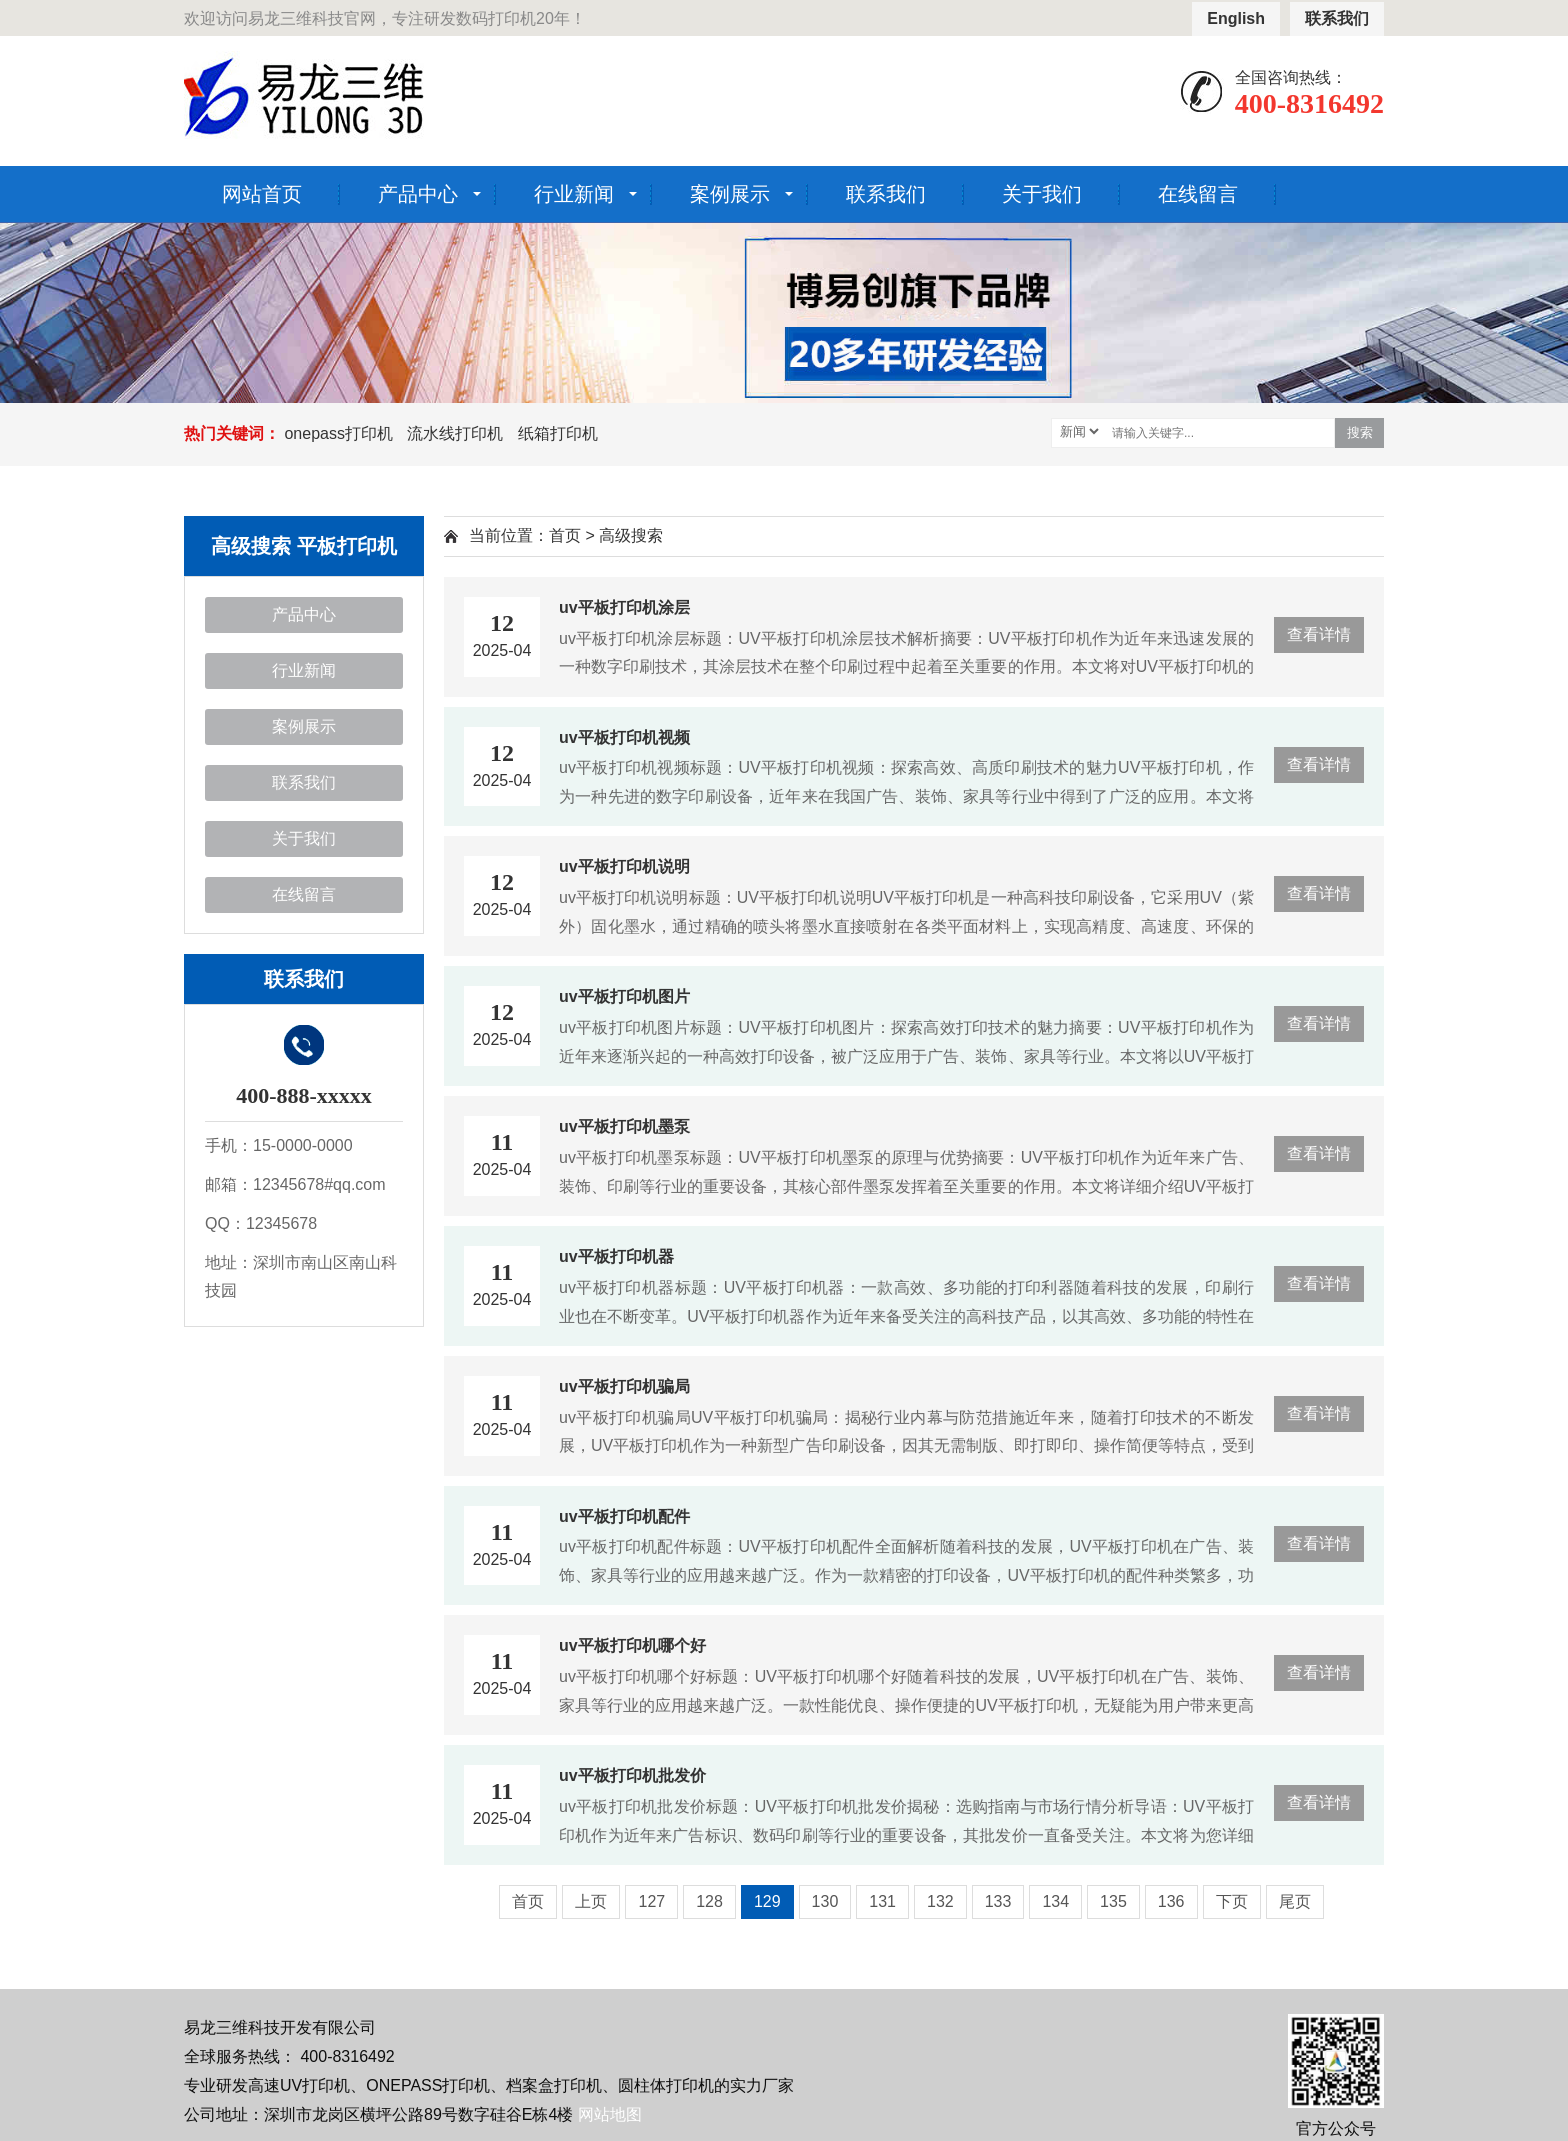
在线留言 (1198, 194)
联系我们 (1337, 18)
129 (767, 1901)
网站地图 (610, 2114)
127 (651, 1901)
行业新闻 (574, 194)
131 (882, 1901)
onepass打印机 (338, 433)
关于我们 (1042, 194)
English (1236, 18)
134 (1055, 1901)
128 (709, 1901)
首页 (565, 535)
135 (1113, 1901)
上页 (591, 1901)
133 (998, 1901)
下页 (1232, 1901)
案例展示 (730, 194)
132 (940, 1901)
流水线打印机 (455, 433)
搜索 (1360, 432)
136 (1171, 1901)
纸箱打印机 (558, 433)
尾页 (1295, 1901)
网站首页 (262, 194)
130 (825, 1901)
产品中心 (418, 194)
